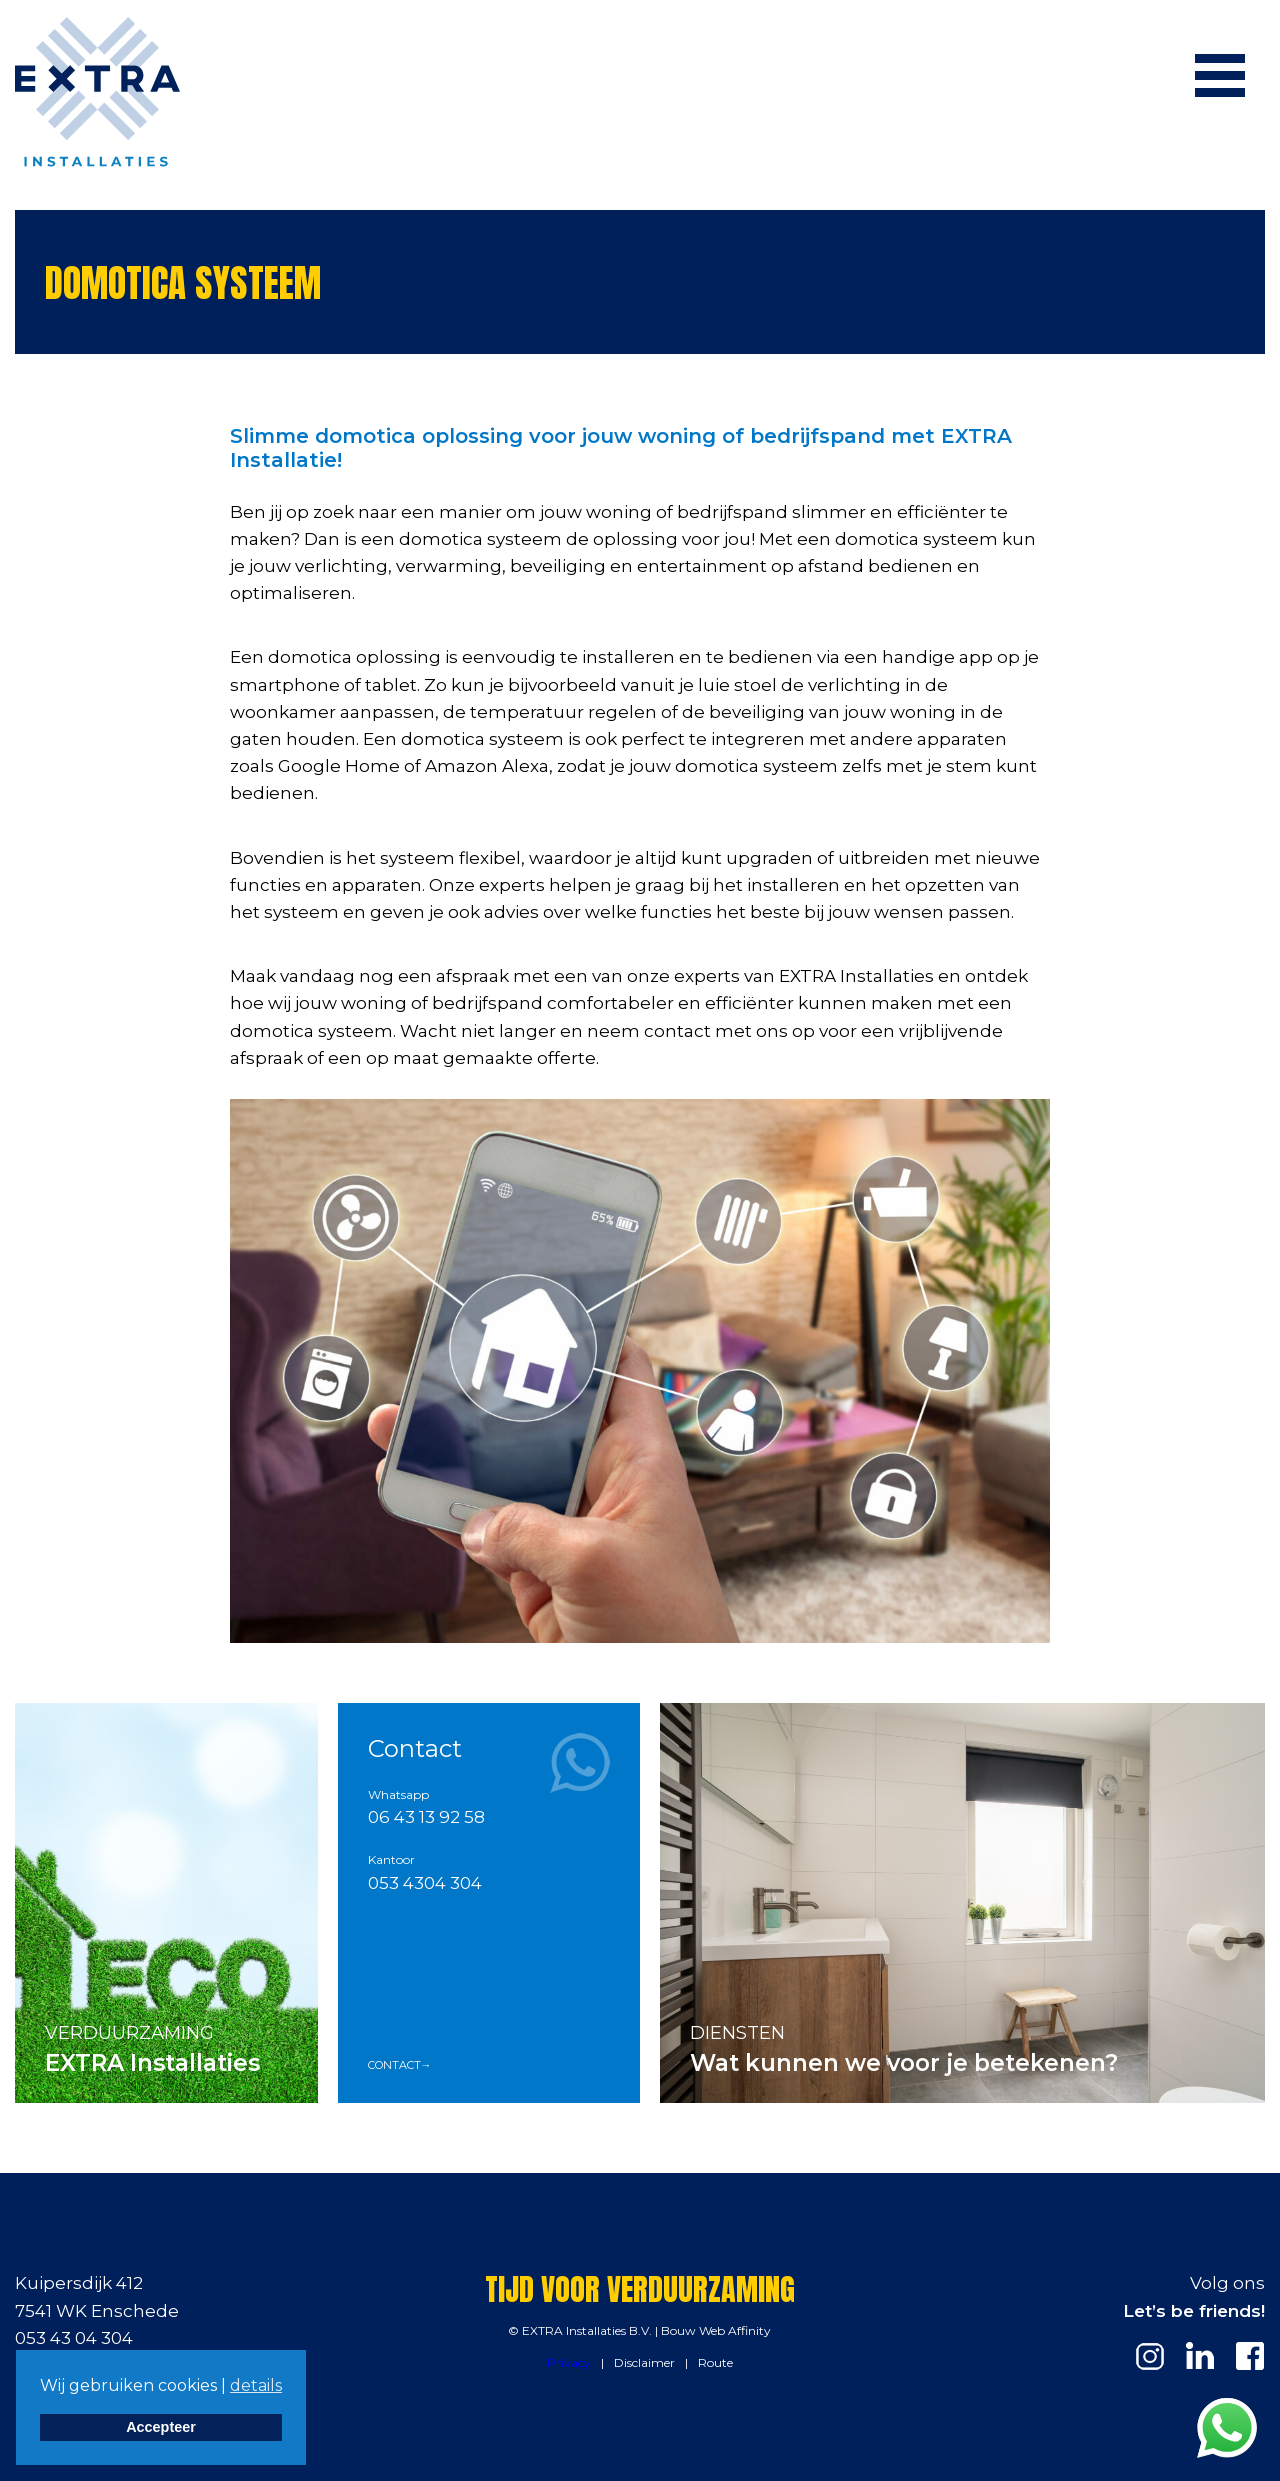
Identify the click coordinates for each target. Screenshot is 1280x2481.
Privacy (569, 2362)
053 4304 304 (425, 1883)
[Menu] (1220, 75)
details (256, 2385)
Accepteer (161, 2427)
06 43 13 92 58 (426, 1817)
